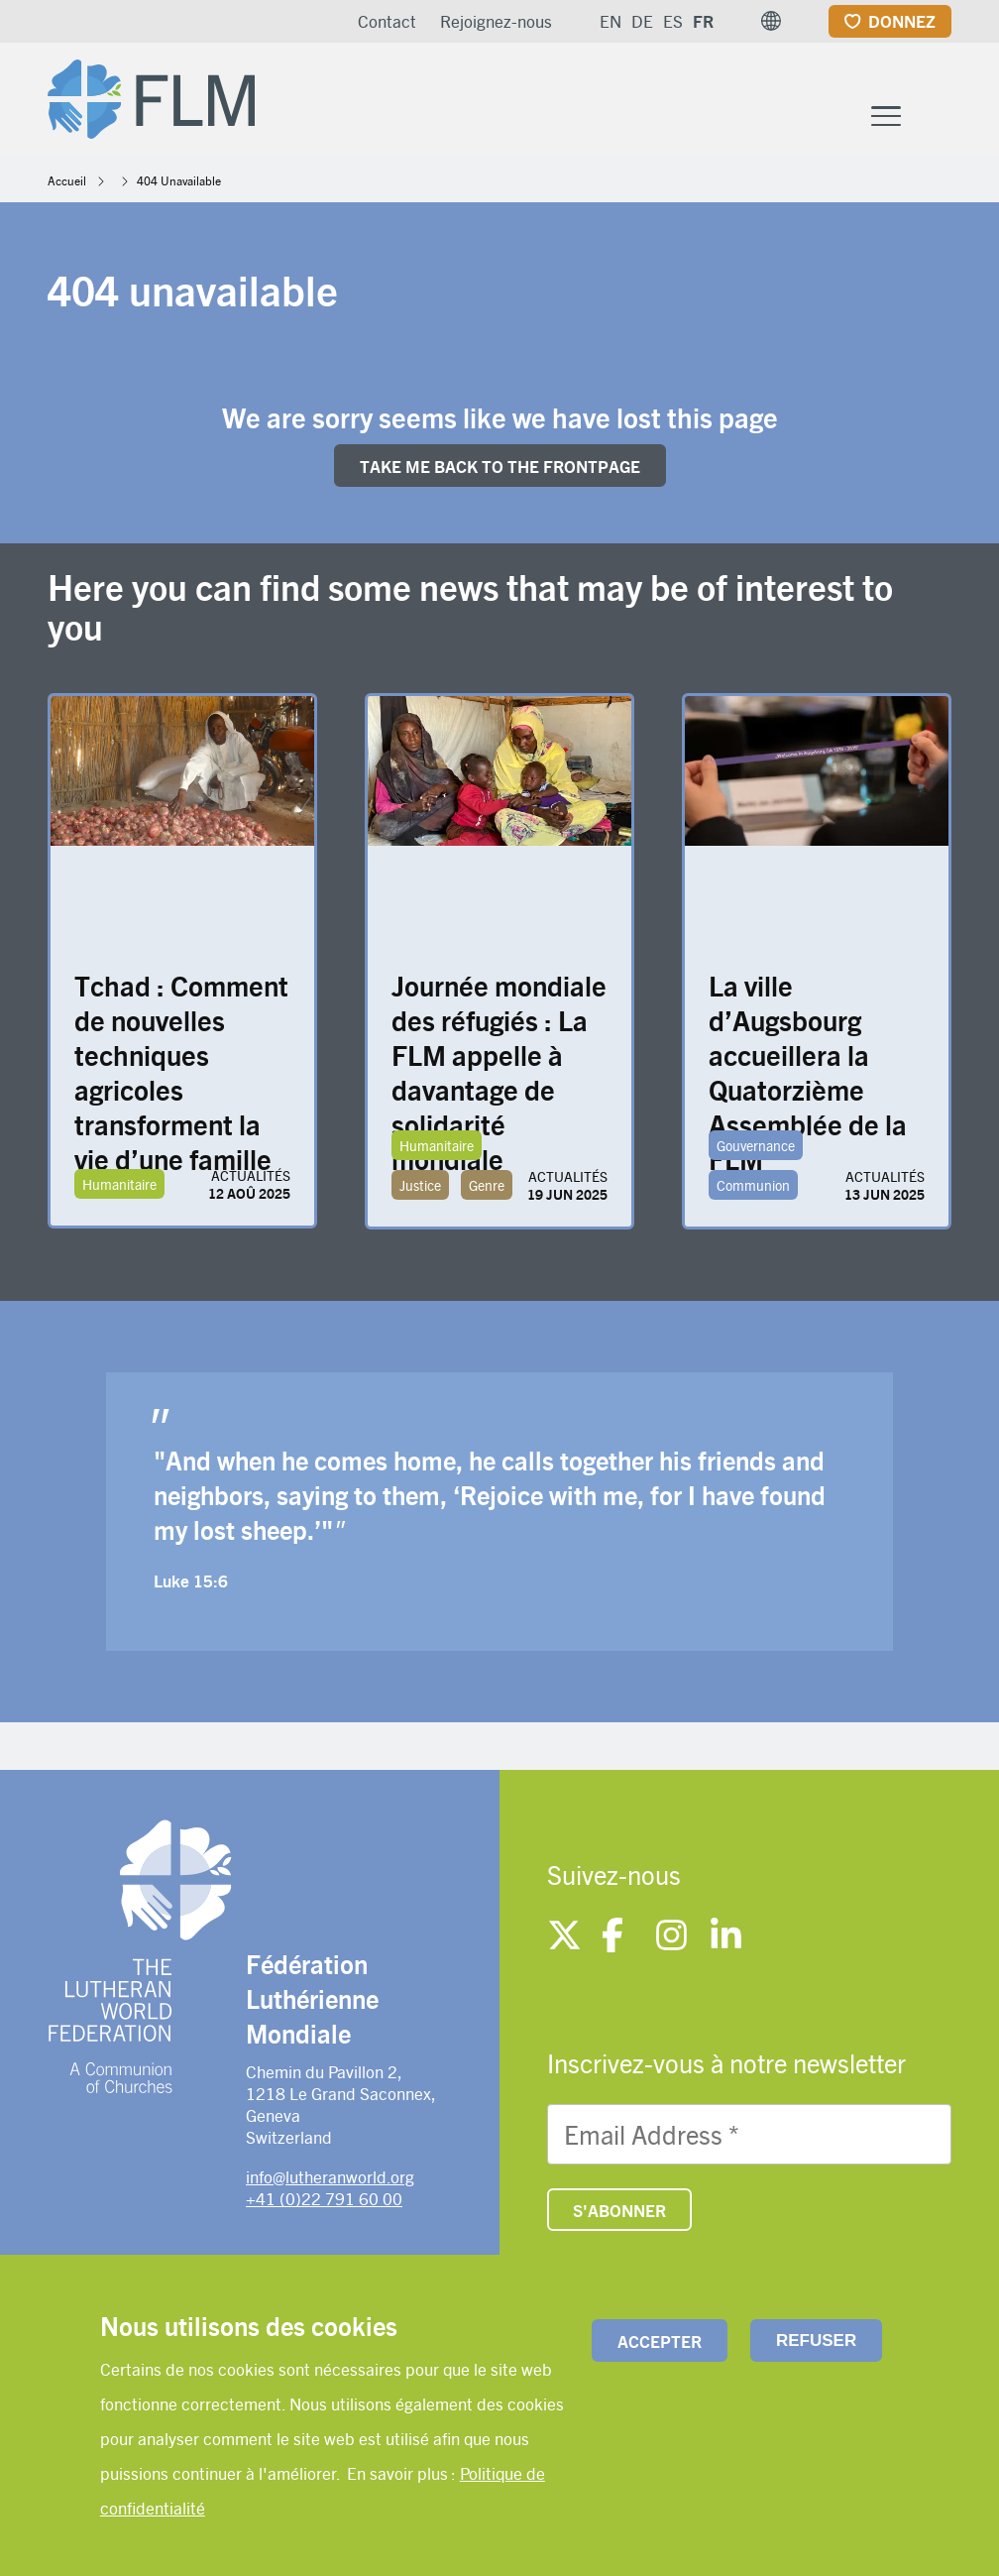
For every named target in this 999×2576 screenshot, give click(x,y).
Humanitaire (119, 1184)
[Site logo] (151, 95)
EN (610, 21)
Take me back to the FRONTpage (500, 466)
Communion (753, 1185)
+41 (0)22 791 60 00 (324, 2198)
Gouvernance (756, 1145)
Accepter (659, 2341)
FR (703, 21)
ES (673, 21)
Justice (420, 1185)
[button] (771, 21)
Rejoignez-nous (496, 21)
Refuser (816, 2340)
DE (642, 21)
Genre (486, 1185)
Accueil (67, 180)
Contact (387, 21)
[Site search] (938, 115)
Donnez (902, 21)
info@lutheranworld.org (330, 2176)
